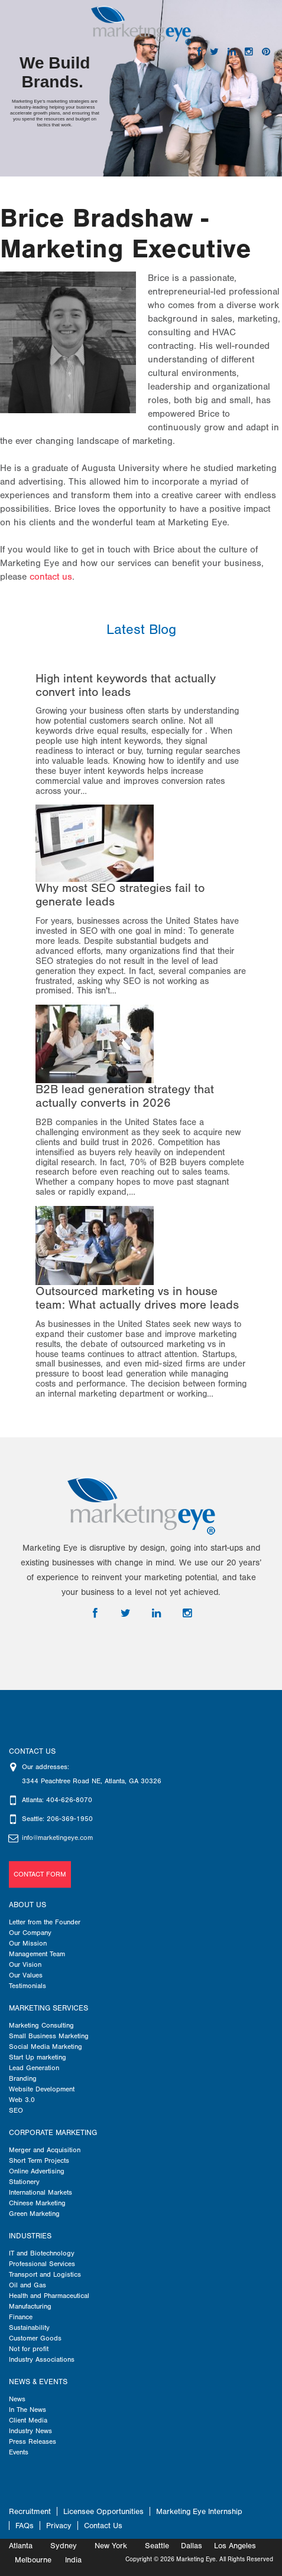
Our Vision (25, 1964)
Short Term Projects (39, 2160)
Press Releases (32, 2441)
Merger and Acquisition (44, 2150)
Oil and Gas (27, 2285)
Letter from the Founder (44, 1922)
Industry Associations (41, 2359)
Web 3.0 (22, 2100)
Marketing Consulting (41, 2025)
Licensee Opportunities (103, 2511)
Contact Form (40, 1874)
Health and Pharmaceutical (49, 2295)
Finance (21, 2317)
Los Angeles (235, 2545)
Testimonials (27, 1986)
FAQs (24, 2525)
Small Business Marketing (49, 2036)
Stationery (24, 2182)
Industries (30, 2236)
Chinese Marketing (37, 2203)
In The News (27, 2409)
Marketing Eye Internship (199, 2511)
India (73, 2559)
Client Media (28, 2420)
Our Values (26, 1975)
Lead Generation (34, 2068)
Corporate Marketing (53, 2133)
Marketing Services (48, 2008)
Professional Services (42, 2264)
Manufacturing (30, 2306)
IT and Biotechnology (41, 2253)
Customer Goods (35, 2338)
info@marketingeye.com (57, 1837)
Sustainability (29, 2327)
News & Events (38, 2382)
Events (18, 2452)
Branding (23, 2078)
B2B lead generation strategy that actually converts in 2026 (124, 1096)
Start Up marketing (37, 2057)
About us (27, 1905)
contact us (51, 576)
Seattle (157, 2545)
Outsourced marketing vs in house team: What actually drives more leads (137, 1298)
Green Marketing (34, 2213)
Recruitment (30, 2511)
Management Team (37, 1954)
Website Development (41, 2089)
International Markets (40, 2192)
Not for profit (28, 2349)
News (17, 2399)
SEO (16, 2110)
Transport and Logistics (45, 2274)
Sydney (63, 2545)
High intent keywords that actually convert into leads (125, 685)
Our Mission (28, 1943)
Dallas (191, 2545)
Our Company (30, 1932)
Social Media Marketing (45, 2046)
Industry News (30, 2431)
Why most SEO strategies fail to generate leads (120, 894)
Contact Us (103, 2525)
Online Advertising (36, 2171)
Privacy (59, 2525)
